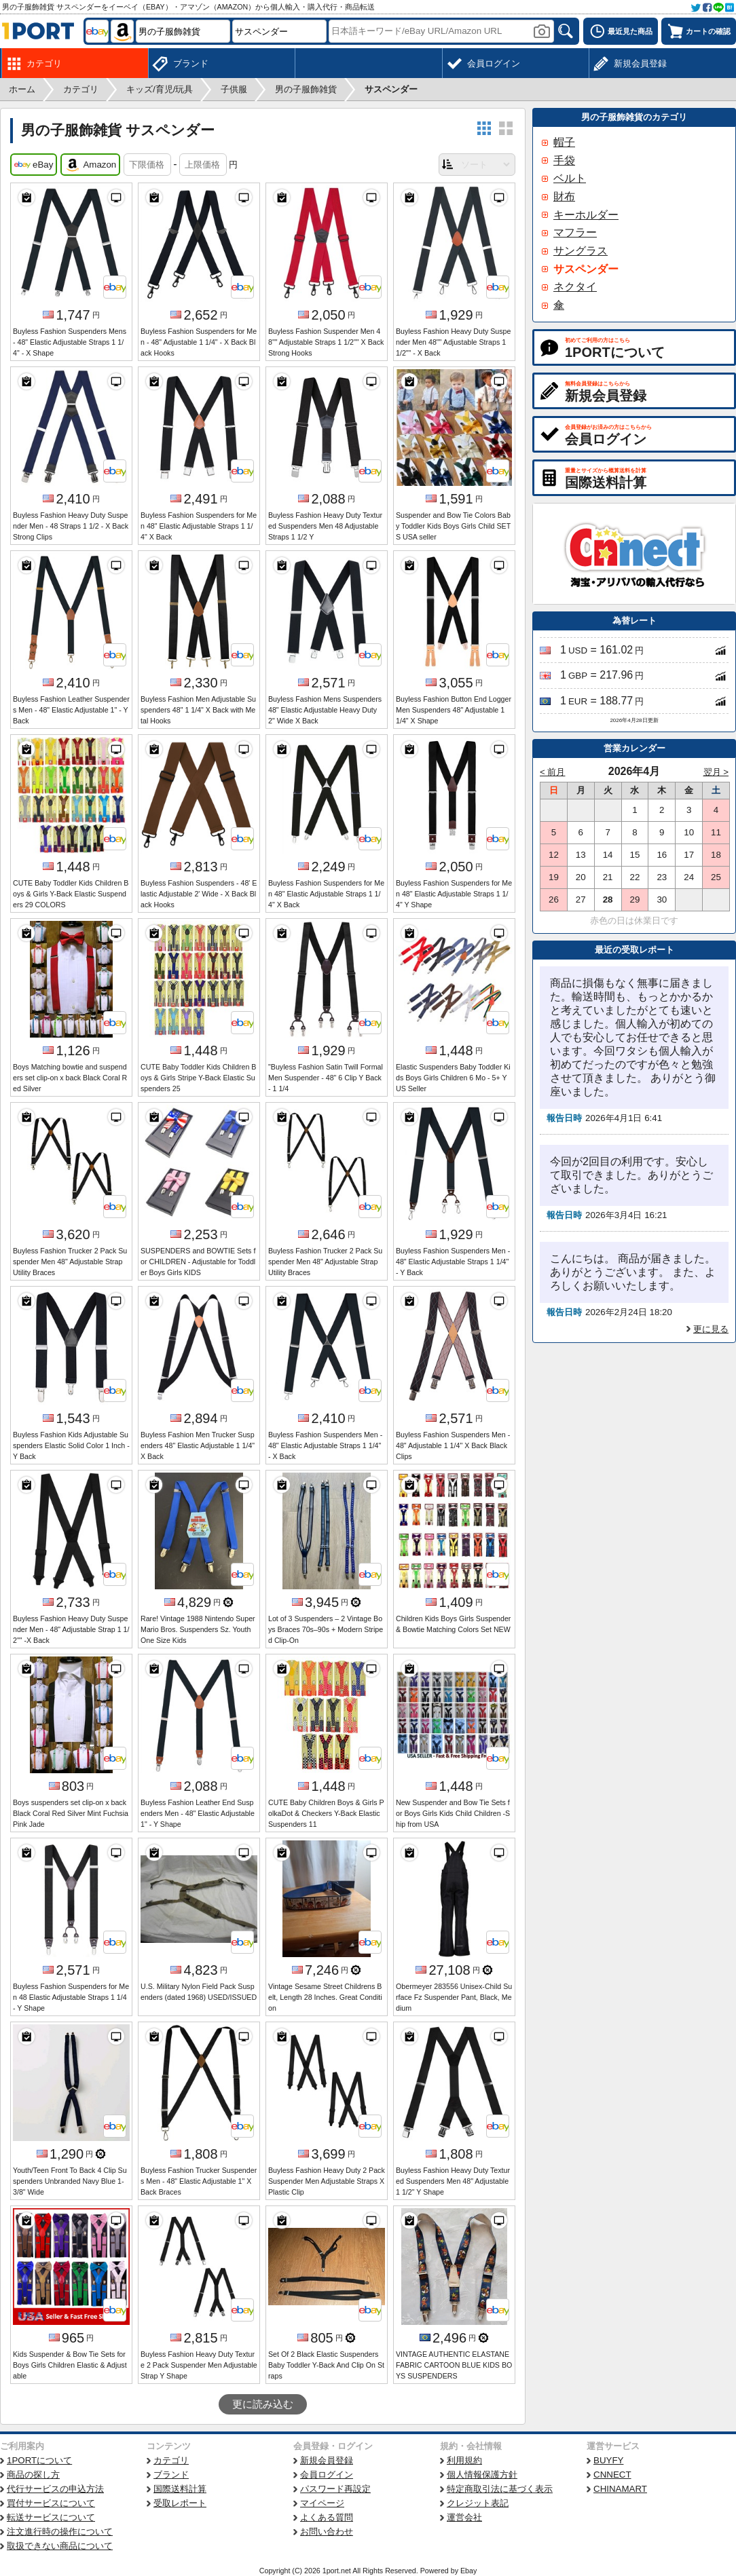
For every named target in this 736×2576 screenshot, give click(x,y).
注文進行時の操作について (60, 2531)
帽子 (564, 142)
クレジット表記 (478, 2503)
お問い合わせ (326, 2531)
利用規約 (464, 2460)
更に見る (711, 1329)
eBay (33, 165)
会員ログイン (326, 2474)
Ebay (468, 2570)
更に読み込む (262, 2404)
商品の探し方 (33, 2474)
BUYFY (608, 2460)
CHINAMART (620, 2489)
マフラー (575, 232)
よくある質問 (326, 2517)
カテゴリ (171, 2460)
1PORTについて (39, 2460)
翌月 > (716, 772)
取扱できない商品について (60, 2546)
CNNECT (612, 2474)
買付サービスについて (51, 2503)
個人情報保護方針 (482, 2474)
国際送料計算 (179, 2489)
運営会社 (464, 2517)
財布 (564, 196)
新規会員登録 (326, 2460)
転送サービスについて (51, 2517)
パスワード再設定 (335, 2489)
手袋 (564, 160)
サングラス (580, 251)
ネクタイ (575, 286)
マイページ (322, 2503)
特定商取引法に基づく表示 (500, 2489)
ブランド (171, 2474)
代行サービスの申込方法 (55, 2489)
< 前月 (553, 772)
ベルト (569, 178)
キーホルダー (586, 215)
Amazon (90, 165)
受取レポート (179, 2503)
